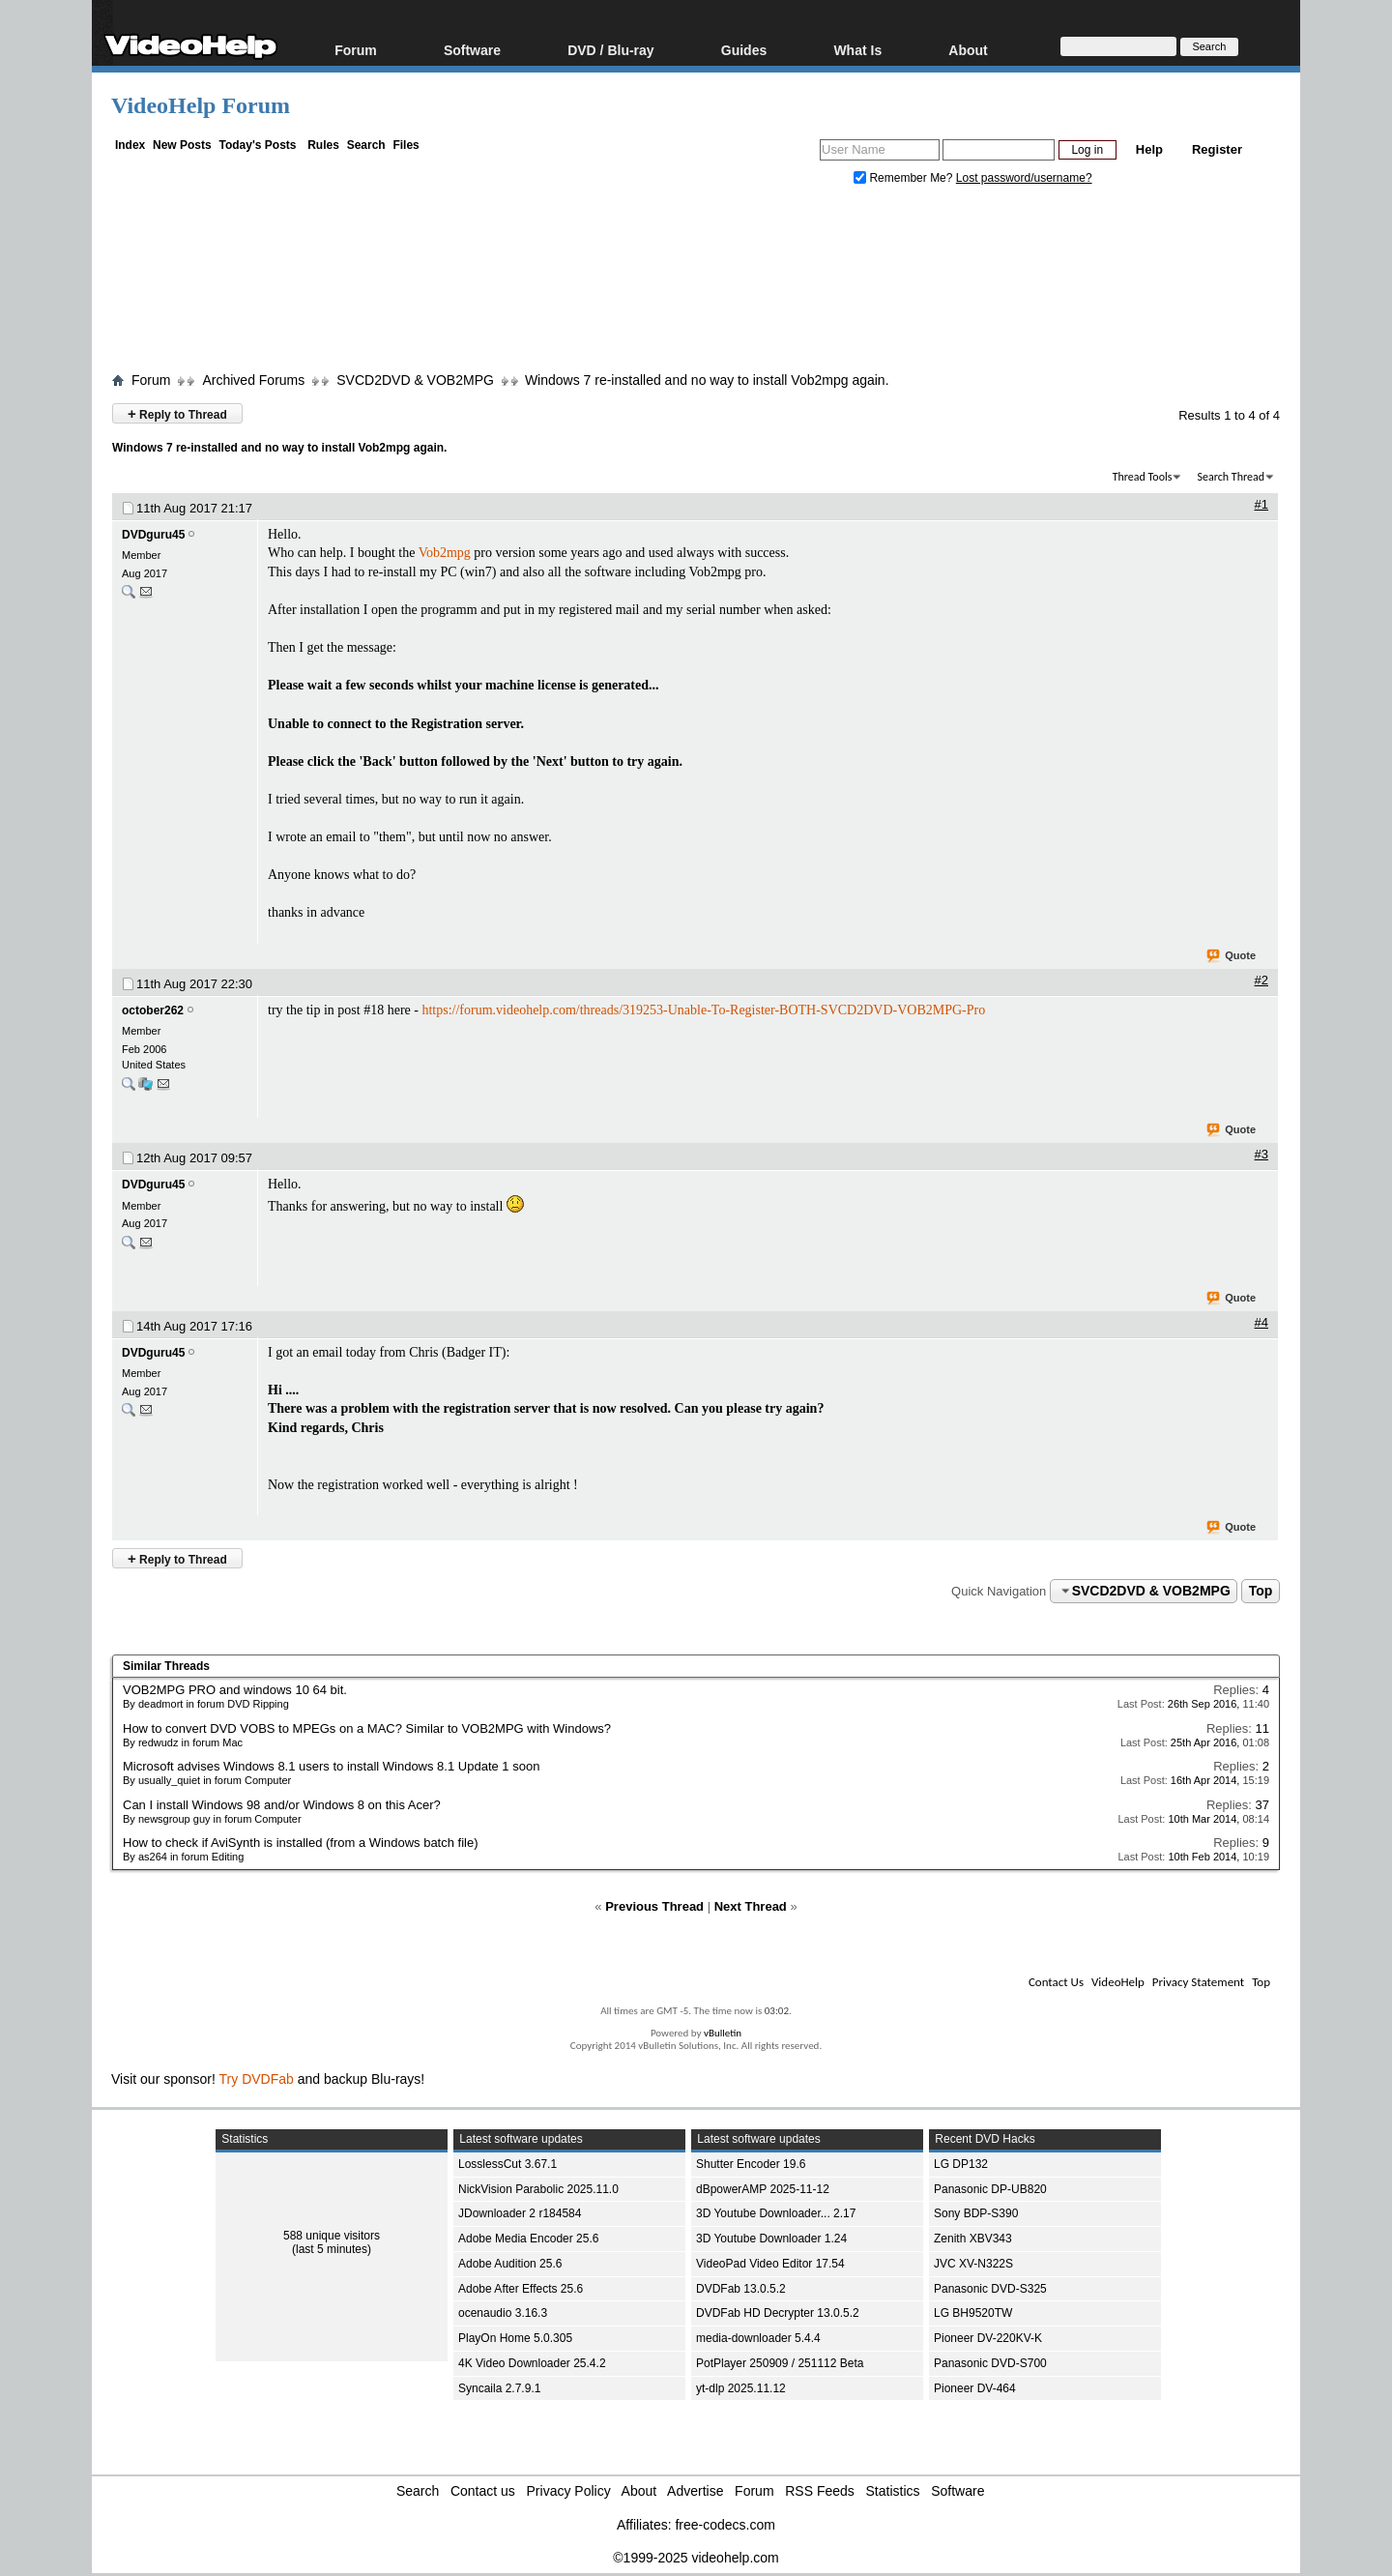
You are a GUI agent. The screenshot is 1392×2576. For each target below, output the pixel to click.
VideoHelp (1118, 1982)
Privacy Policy (569, 2491)
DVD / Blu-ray (610, 50)
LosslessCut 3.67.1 (507, 2164)
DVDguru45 (153, 535)
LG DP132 (961, 2164)
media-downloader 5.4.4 (758, 2338)
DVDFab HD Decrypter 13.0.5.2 (777, 2313)
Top (1261, 1590)
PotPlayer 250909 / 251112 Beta (779, 2363)
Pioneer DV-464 (975, 2388)
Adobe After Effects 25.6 (520, 2289)
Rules (323, 145)
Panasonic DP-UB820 (990, 2189)
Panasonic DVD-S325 (990, 2289)
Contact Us (1056, 1982)
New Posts (182, 145)
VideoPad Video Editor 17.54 (770, 2263)
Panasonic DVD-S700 (990, 2363)
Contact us (482, 2491)
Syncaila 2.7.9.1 (499, 2388)
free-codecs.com (724, 2524)
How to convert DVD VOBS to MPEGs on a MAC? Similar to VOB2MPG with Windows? (367, 1728)
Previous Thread (654, 1906)
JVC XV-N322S (973, 2263)
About (967, 50)
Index (130, 145)
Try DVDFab (256, 2079)
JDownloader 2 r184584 (519, 2213)
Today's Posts (257, 145)
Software (472, 50)
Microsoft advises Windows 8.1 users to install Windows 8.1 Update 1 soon (331, 1766)
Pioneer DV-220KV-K (988, 2338)
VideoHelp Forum (200, 105)
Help (1149, 149)
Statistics (893, 2491)
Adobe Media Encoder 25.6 (528, 2238)
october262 (153, 1010)
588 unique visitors (331, 2235)
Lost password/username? (1024, 178)
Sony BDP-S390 (976, 2213)
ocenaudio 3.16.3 (502, 2313)
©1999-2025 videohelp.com (695, 2557)
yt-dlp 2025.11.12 (741, 2388)
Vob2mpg (445, 552)
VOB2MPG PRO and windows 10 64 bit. (235, 1690)
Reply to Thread (177, 413)
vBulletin (722, 2033)
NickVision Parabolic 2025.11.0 (538, 2189)
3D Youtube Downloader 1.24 (771, 2238)
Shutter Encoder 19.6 (750, 2164)
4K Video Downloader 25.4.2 (532, 2363)
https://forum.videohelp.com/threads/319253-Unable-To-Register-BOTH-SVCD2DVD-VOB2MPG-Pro (703, 1010)
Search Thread (1230, 476)
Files (405, 145)
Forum (355, 50)
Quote (1232, 956)
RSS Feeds (820, 2491)
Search (366, 145)
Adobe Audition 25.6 (510, 2263)
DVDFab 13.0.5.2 (741, 2289)
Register (1217, 149)
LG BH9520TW (973, 2313)
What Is (857, 50)
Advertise (695, 2491)
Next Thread (750, 1906)
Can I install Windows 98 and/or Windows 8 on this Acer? (282, 1805)
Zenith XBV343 (973, 2238)
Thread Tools (1143, 476)
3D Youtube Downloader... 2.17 (776, 2213)
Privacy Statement (1198, 1982)
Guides (744, 50)
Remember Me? (905, 178)
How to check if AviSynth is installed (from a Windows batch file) (300, 1842)
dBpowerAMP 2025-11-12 (762, 2189)
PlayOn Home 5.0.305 (515, 2338)
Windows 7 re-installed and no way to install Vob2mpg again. (707, 380)
